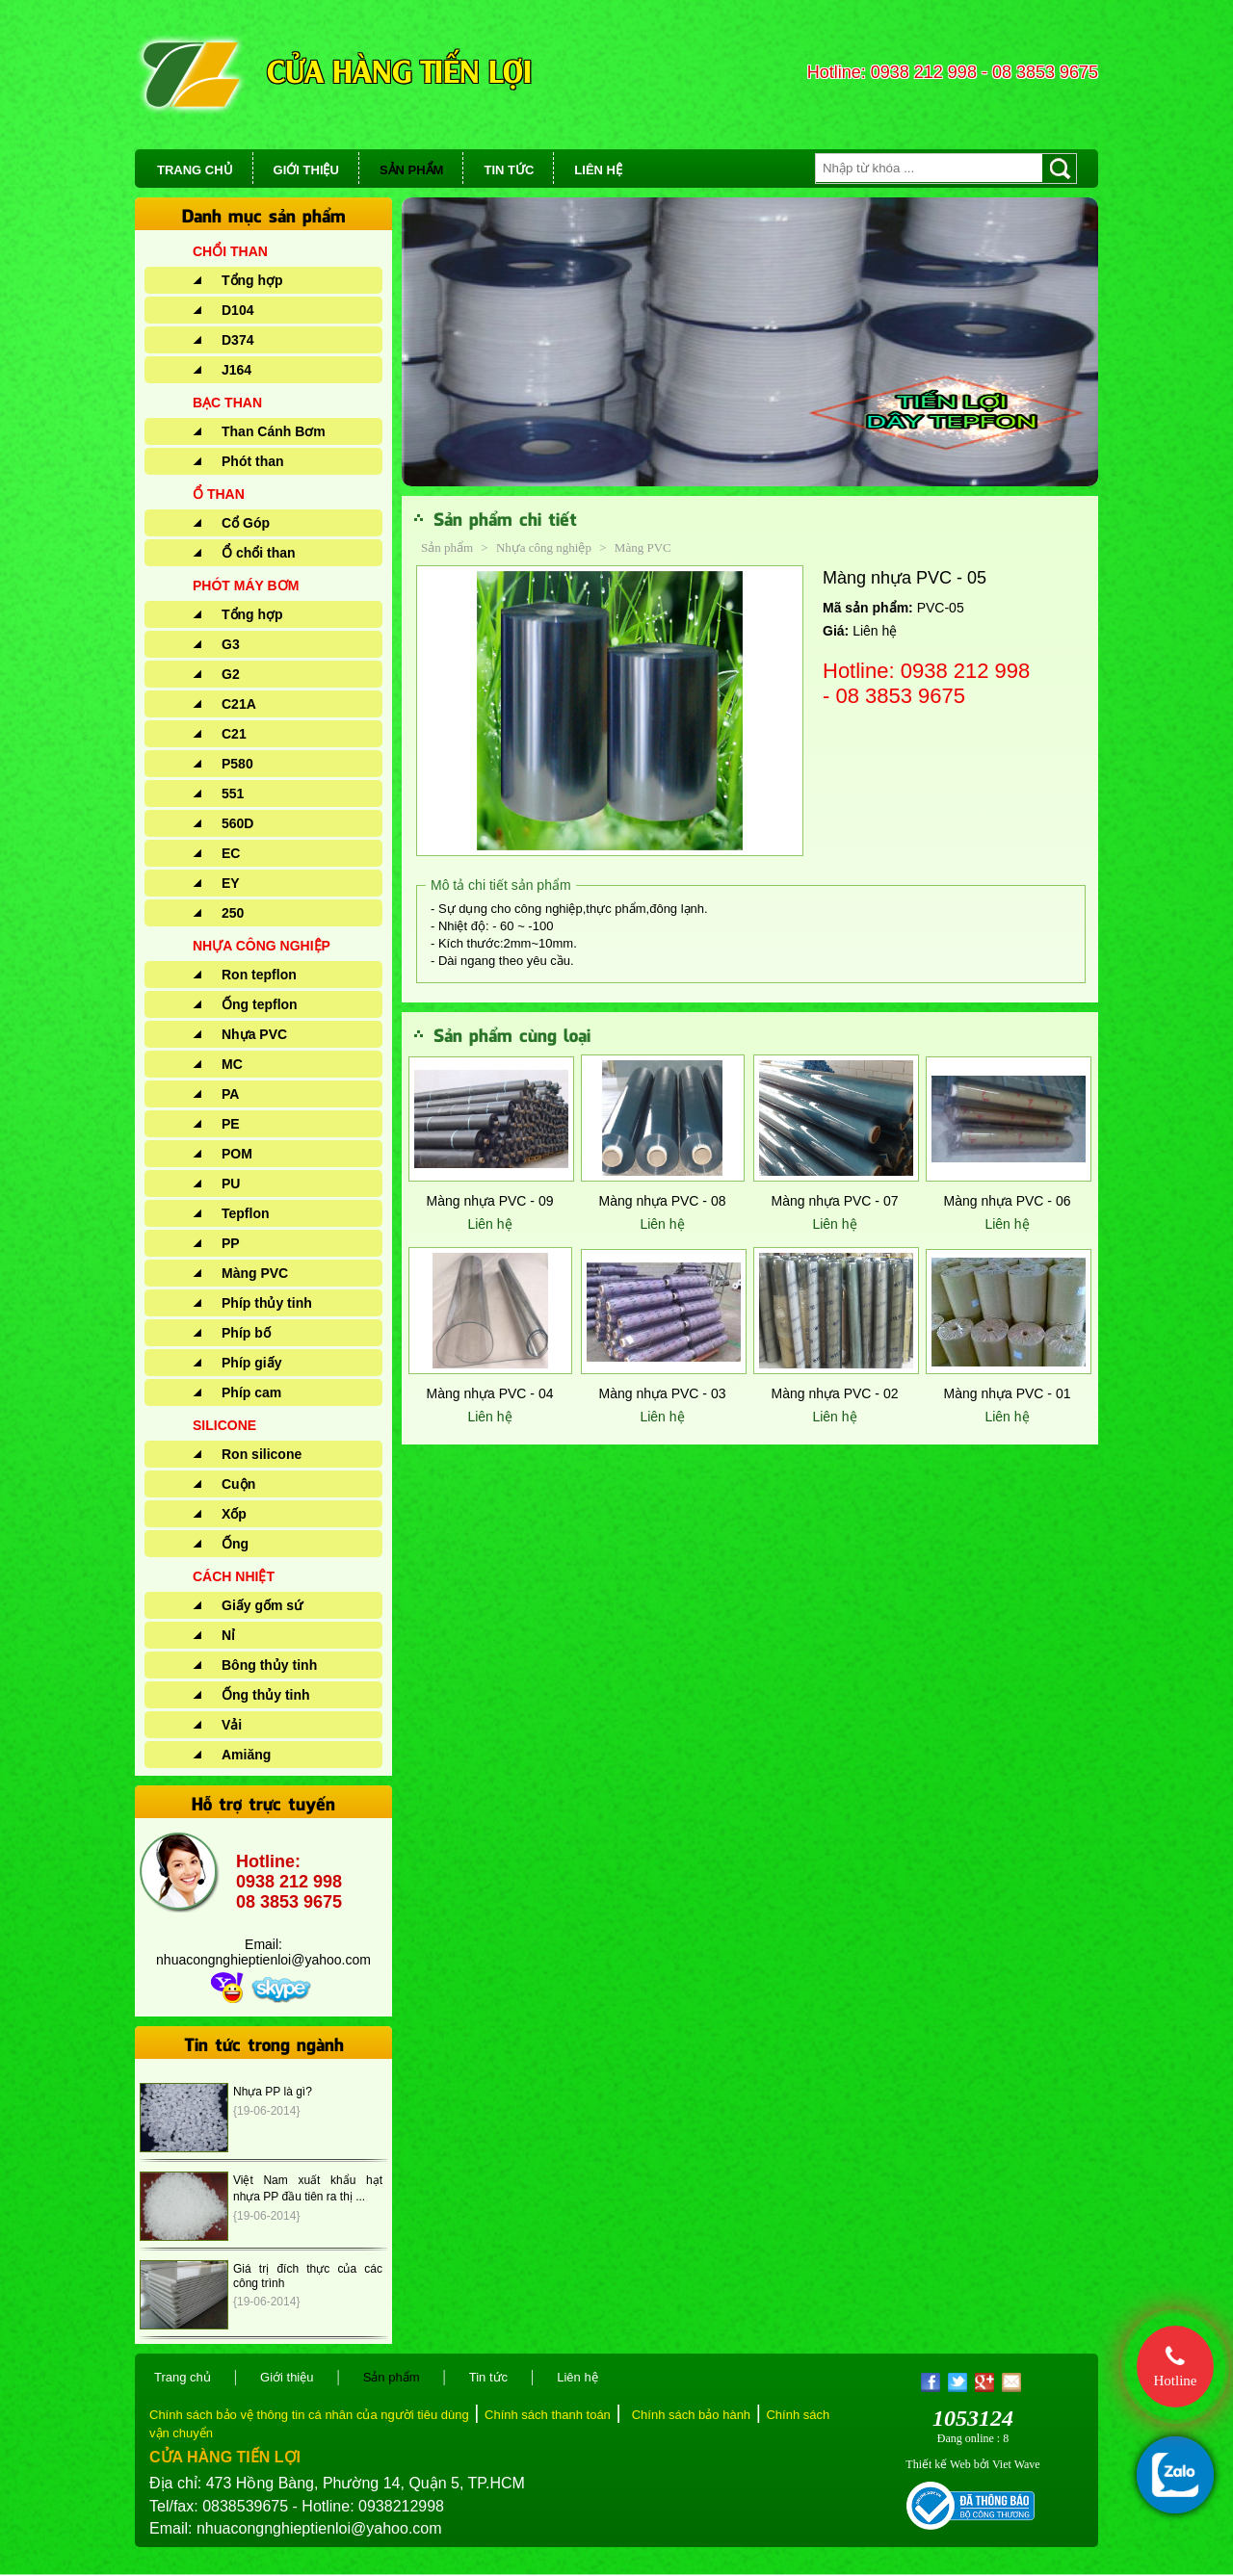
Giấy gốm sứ (262, 1605)
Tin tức (488, 2377)
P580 (237, 763)
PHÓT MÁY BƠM (246, 585)
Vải (232, 1724)
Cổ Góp (246, 523)
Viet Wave (1016, 2464)
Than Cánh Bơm (274, 431)
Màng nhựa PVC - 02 (835, 1393)
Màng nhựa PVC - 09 (490, 1201)
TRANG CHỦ (195, 170)
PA (230, 1094)
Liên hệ (489, 1224)
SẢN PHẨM (412, 170)
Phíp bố (246, 1332)
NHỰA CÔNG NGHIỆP (261, 945)
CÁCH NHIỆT (234, 1576)
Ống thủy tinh (266, 1695)
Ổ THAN (219, 494)
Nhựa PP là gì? (272, 2091)
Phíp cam (251, 1392)
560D (237, 823)
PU (231, 1183)
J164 (236, 369)
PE (231, 1124)
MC (232, 1064)
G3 (231, 644)
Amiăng (246, 1754)
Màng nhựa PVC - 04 (490, 1393)
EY (231, 883)
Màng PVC (255, 1273)
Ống (235, 1543)
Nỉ (228, 1635)
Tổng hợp (252, 280)
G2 (231, 674)
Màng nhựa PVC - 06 (1007, 1201)
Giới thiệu (286, 2377)
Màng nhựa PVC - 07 (835, 1201)
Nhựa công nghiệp (545, 547)
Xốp (234, 1514)
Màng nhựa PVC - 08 (662, 1201)
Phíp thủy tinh (267, 1303)
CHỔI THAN (230, 251)
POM (237, 1153)
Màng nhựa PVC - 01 (1007, 1393)
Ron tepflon (259, 974)
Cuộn (238, 1484)
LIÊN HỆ (598, 170)
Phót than (253, 461)
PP (231, 1243)
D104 (237, 310)
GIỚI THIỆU (306, 170)
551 (233, 793)
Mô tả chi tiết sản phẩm (501, 885)
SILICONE (224, 1425)
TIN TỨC (509, 170)
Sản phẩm (447, 547)
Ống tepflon (260, 1004)
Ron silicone (262, 1454)
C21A (239, 704)
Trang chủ (182, 2377)
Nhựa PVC (254, 1034)
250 (233, 913)
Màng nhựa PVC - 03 (662, 1393)
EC (231, 853)
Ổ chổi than (259, 552)
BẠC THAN (227, 402)
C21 (234, 734)
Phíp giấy (251, 1362)
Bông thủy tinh (269, 1665)
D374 (237, 340)
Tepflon (246, 1213)
